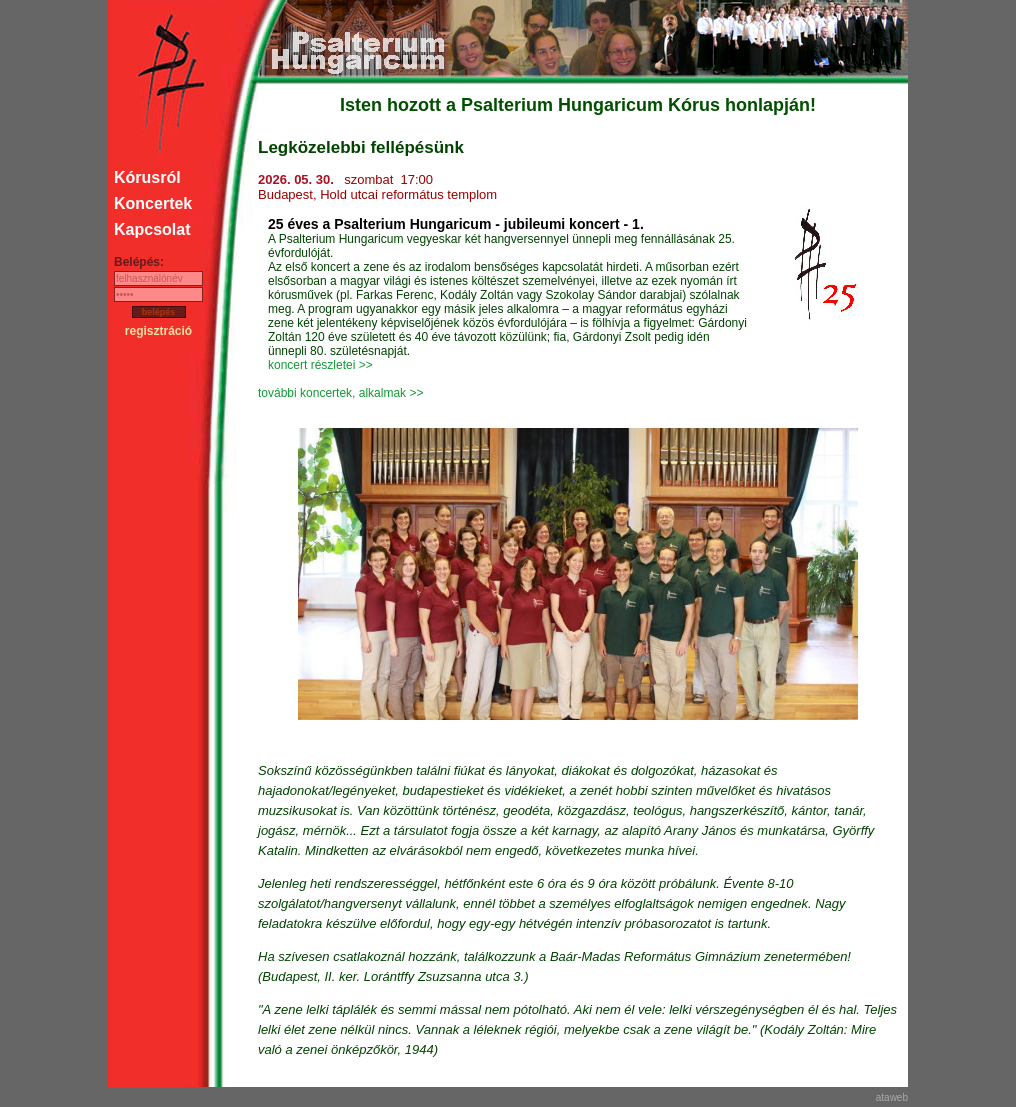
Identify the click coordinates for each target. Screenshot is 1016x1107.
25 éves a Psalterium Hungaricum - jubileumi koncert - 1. (456, 224)
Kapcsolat (152, 229)
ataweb (892, 1097)
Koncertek (153, 203)
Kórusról (147, 177)
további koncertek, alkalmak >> (340, 393)
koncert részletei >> (320, 365)
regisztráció (158, 331)
